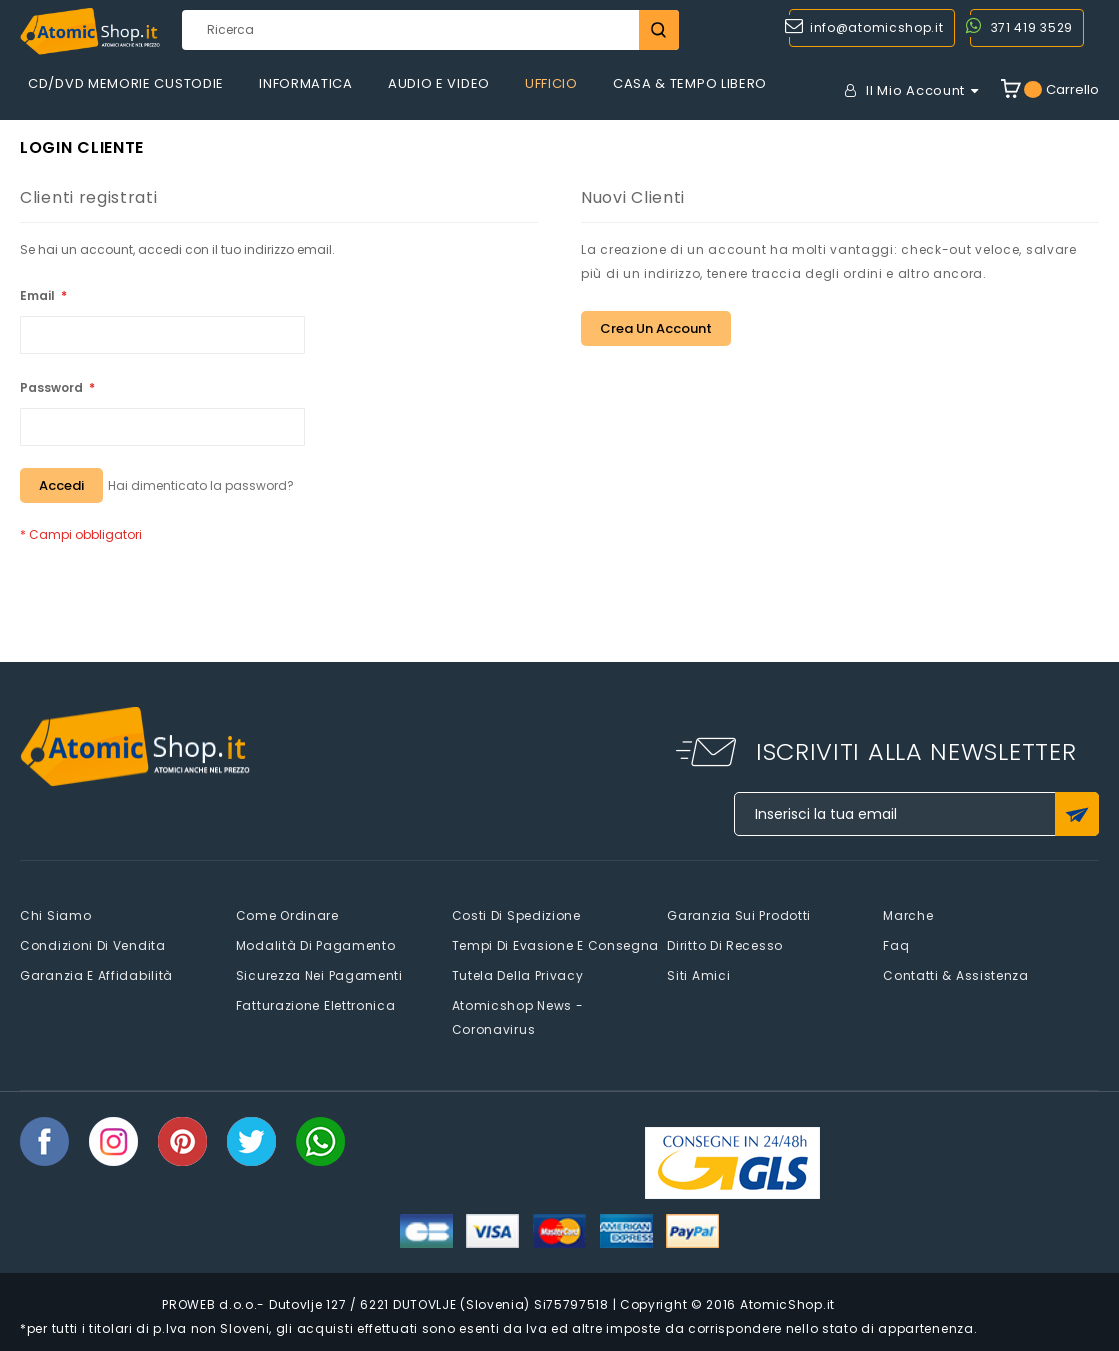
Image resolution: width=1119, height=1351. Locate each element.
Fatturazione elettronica (316, 1005)
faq (896, 945)
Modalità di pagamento (316, 945)
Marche (908, 915)
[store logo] (90, 31)
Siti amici (698, 975)
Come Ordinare (287, 915)
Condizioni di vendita (93, 945)
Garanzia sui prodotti (739, 915)
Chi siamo (55, 915)
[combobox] (430, 30)
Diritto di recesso (725, 945)
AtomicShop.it (787, 1304)
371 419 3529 (1032, 27)
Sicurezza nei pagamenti (319, 975)
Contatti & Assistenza (956, 975)
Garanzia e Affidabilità (96, 975)
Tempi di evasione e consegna (556, 945)
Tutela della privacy (518, 975)
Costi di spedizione (516, 915)
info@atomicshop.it (877, 27)
